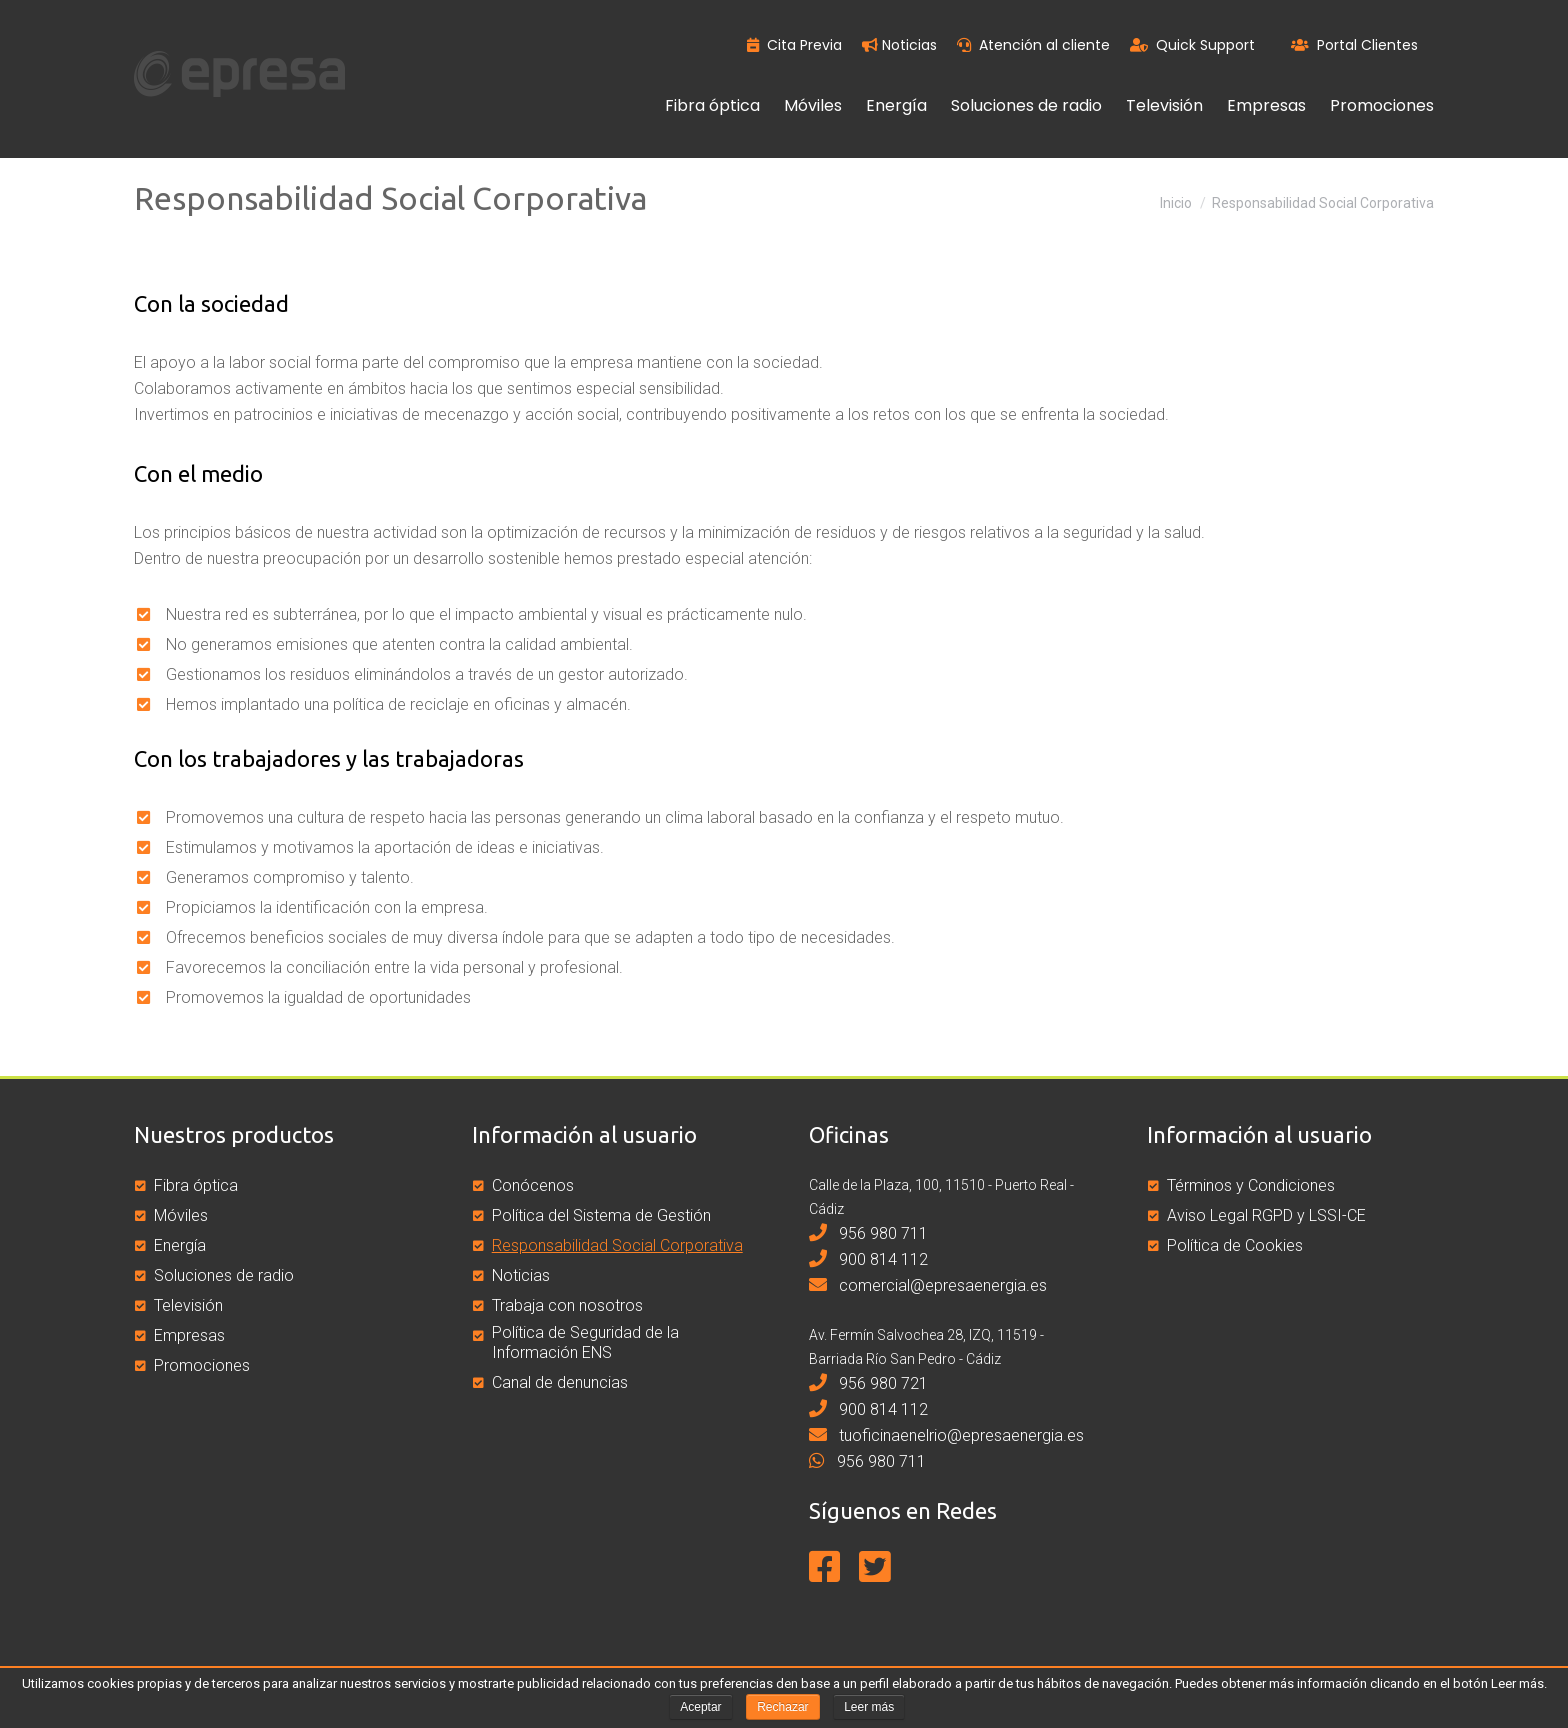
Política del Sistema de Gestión (601, 1215)
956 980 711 (868, 1233)
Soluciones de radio (224, 1275)
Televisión (188, 1305)
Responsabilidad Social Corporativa (617, 1245)
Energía (180, 1245)
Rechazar (782, 1707)
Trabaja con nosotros (567, 1305)
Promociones (202, 1365)
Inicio (1176, 203)
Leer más (869, 1707)
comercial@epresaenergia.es (928, 1285)
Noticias (899, 45)
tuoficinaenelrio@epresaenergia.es (946, 1435)
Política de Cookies (1235, 1245)
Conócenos (533, 1185)
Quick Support (1192, 45)
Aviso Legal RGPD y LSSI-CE (1266, 1215)
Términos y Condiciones (1251, 1185)
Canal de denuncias (560, 1382)
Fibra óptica (196, 1185)
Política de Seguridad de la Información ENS (585, 1342)
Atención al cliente (1033, 45)
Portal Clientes (1354, 45)
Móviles (181, 1215)
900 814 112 (868, 1259)
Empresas (189, 1335)
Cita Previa (794, 45)
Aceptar (700, 1707)
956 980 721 (868, 1383)
